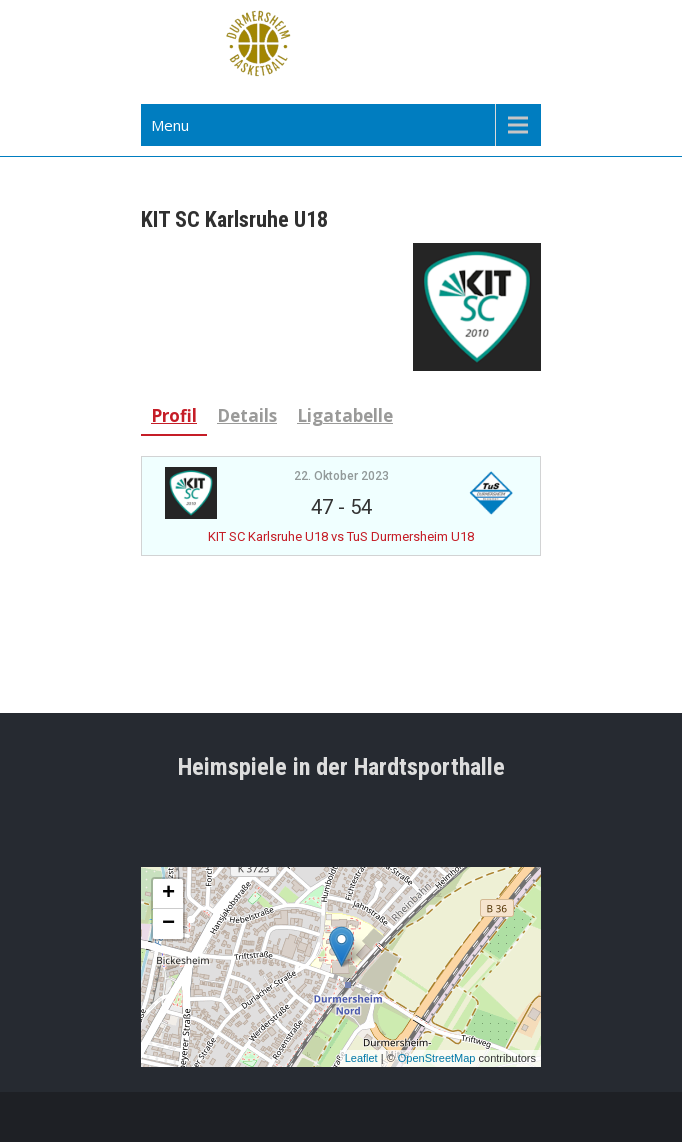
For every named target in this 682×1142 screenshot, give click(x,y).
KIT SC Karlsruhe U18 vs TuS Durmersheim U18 (341, 536)
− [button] (168, 924)
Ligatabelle (345, 415)
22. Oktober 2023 (341, 476)
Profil (174, 415)
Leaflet (361, 1058)
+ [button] (168, 894)
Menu (170, 125)
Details (247, 415)
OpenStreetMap (437, 1058)
